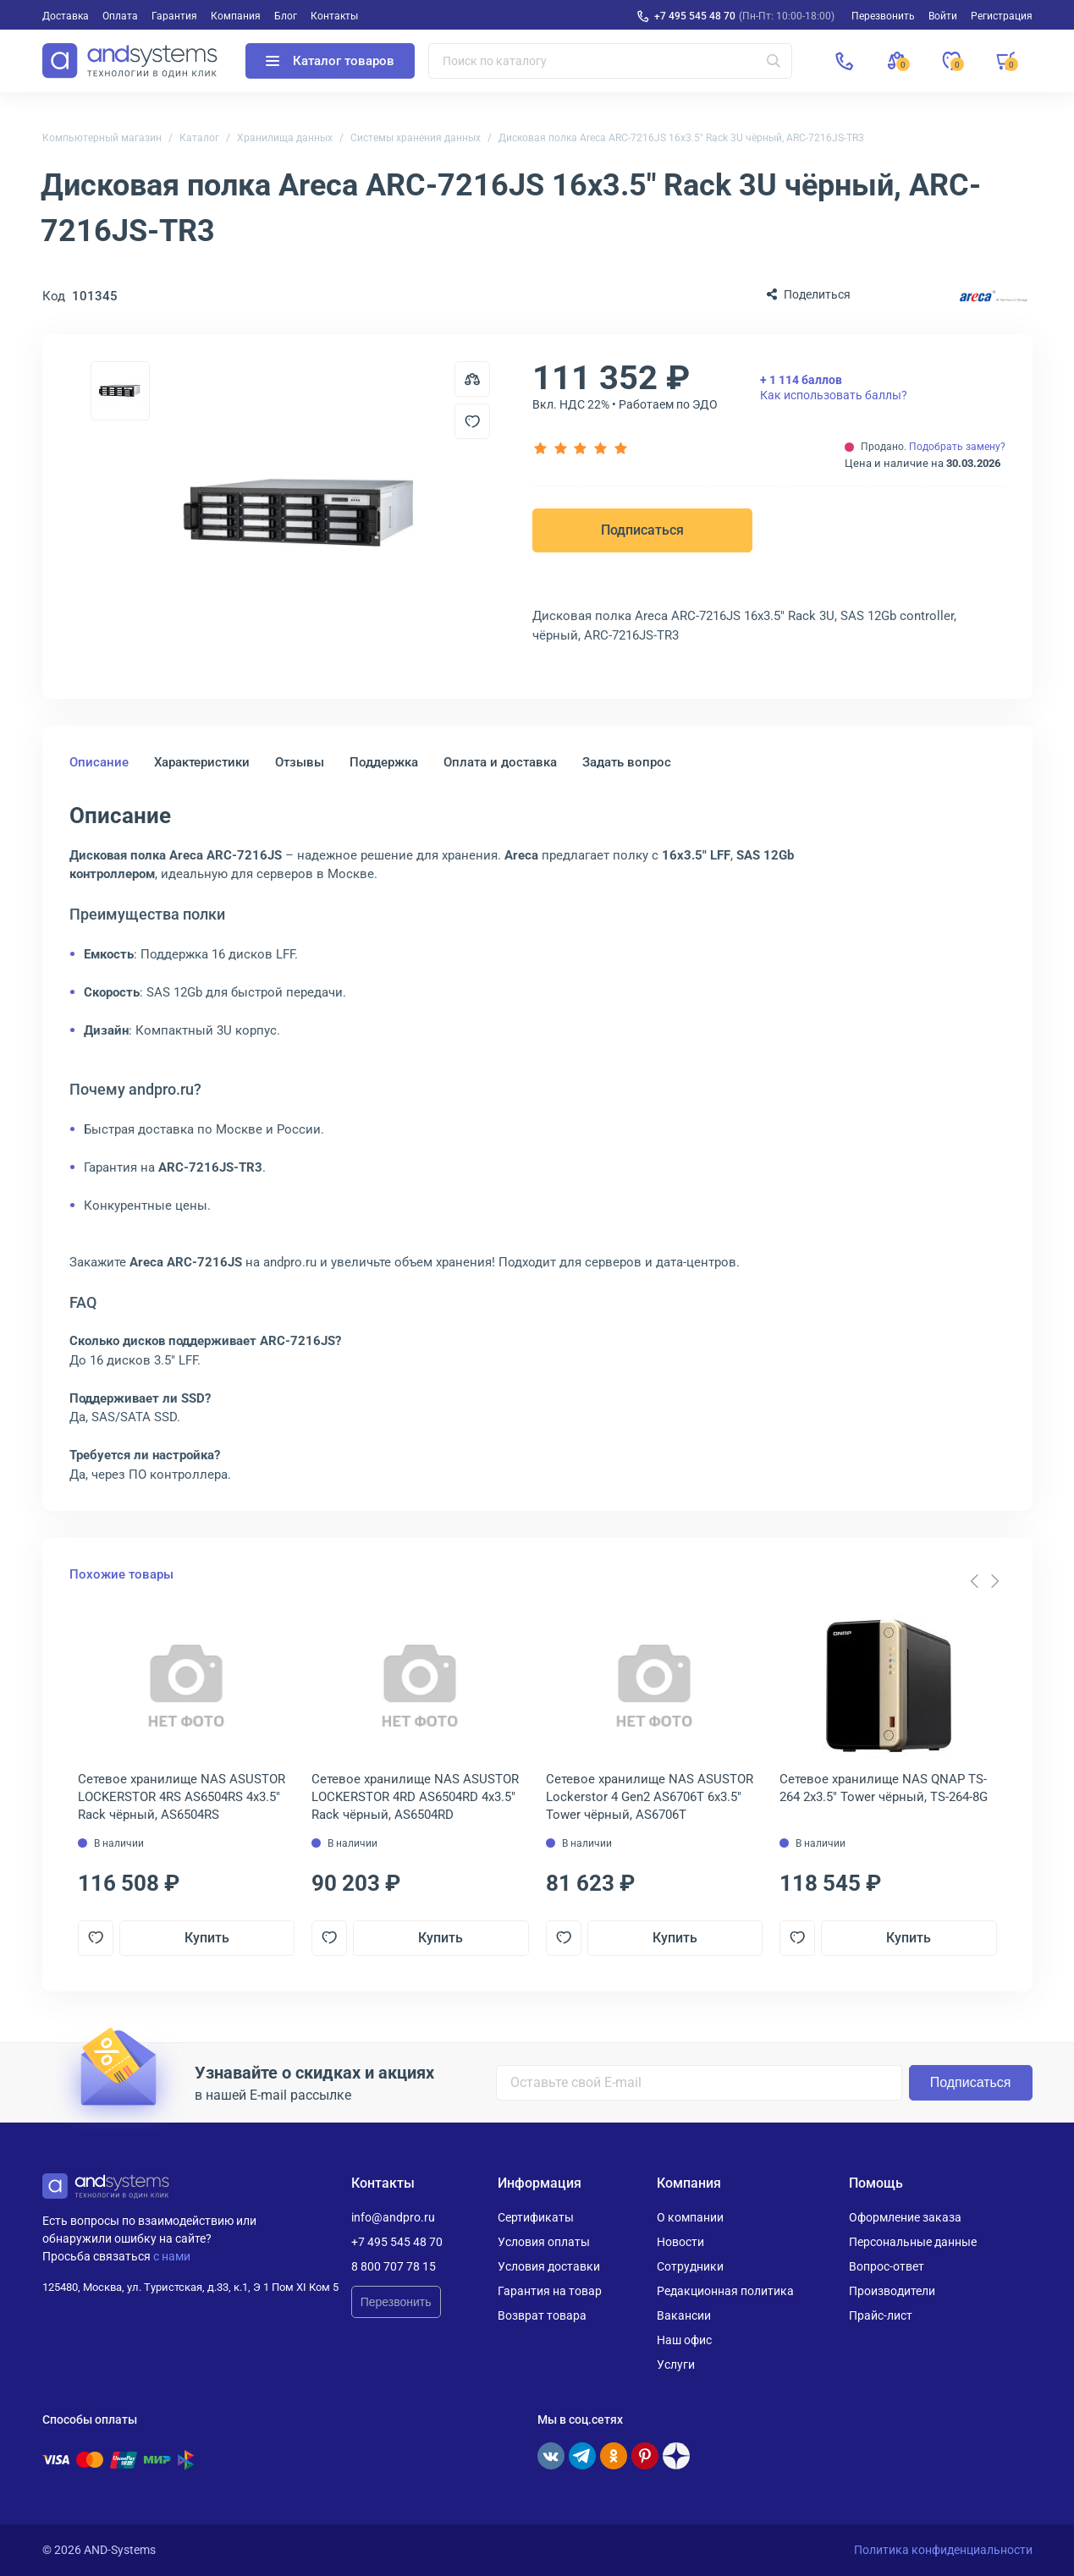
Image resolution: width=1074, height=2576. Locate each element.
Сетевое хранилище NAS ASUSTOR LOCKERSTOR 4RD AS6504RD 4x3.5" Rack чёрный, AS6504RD (415, 1796)
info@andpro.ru (393, 2217)
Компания (236, 16)
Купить (207, 1938)
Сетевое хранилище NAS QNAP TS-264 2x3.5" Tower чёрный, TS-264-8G (883, 1787)
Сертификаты (536, 2217)
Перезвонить (396, 2302)
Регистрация (1002, 16)
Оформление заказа (905, 2217)
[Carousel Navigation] (985, 1581)
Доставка (65, 16)
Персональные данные (913, 2242)
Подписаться (642, 530)
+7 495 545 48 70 (694, 16)
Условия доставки (549, 2266)
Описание (99, 762)
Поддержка (384, 762)
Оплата (120, 16)
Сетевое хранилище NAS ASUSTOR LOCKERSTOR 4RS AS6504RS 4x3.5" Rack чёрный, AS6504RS (181, 1796)
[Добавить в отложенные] (472, 421)
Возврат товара (542, 2315)
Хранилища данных (285, 138)
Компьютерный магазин (102, 138)
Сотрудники (690, 2266)
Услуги (676, 2364)
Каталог (199, 138)
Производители (892, 2291)
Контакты (334, 16)
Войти (942, 16)
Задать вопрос (626, 762)
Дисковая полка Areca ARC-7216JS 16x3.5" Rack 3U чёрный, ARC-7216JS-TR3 (681, 138)
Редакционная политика (725, 2291)
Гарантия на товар (550, 2291)
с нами (171, 2256)
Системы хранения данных (415, 138)
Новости (680, 2242)
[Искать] (773, 61)
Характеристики (202, 762)
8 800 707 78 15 (393, 2266)
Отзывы (299, 762)
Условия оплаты (544, 2242)
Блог (285, 16)
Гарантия (174, 16)
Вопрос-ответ (886, 2266)
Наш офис (684, 2340)
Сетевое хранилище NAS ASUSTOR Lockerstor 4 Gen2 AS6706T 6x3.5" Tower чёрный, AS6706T (649, 1796)
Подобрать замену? (957, 447)
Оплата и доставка (500, 762)
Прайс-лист (880, 2315)
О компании (690, 2217)
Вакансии (684, 2315)
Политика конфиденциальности (943, 2550)
